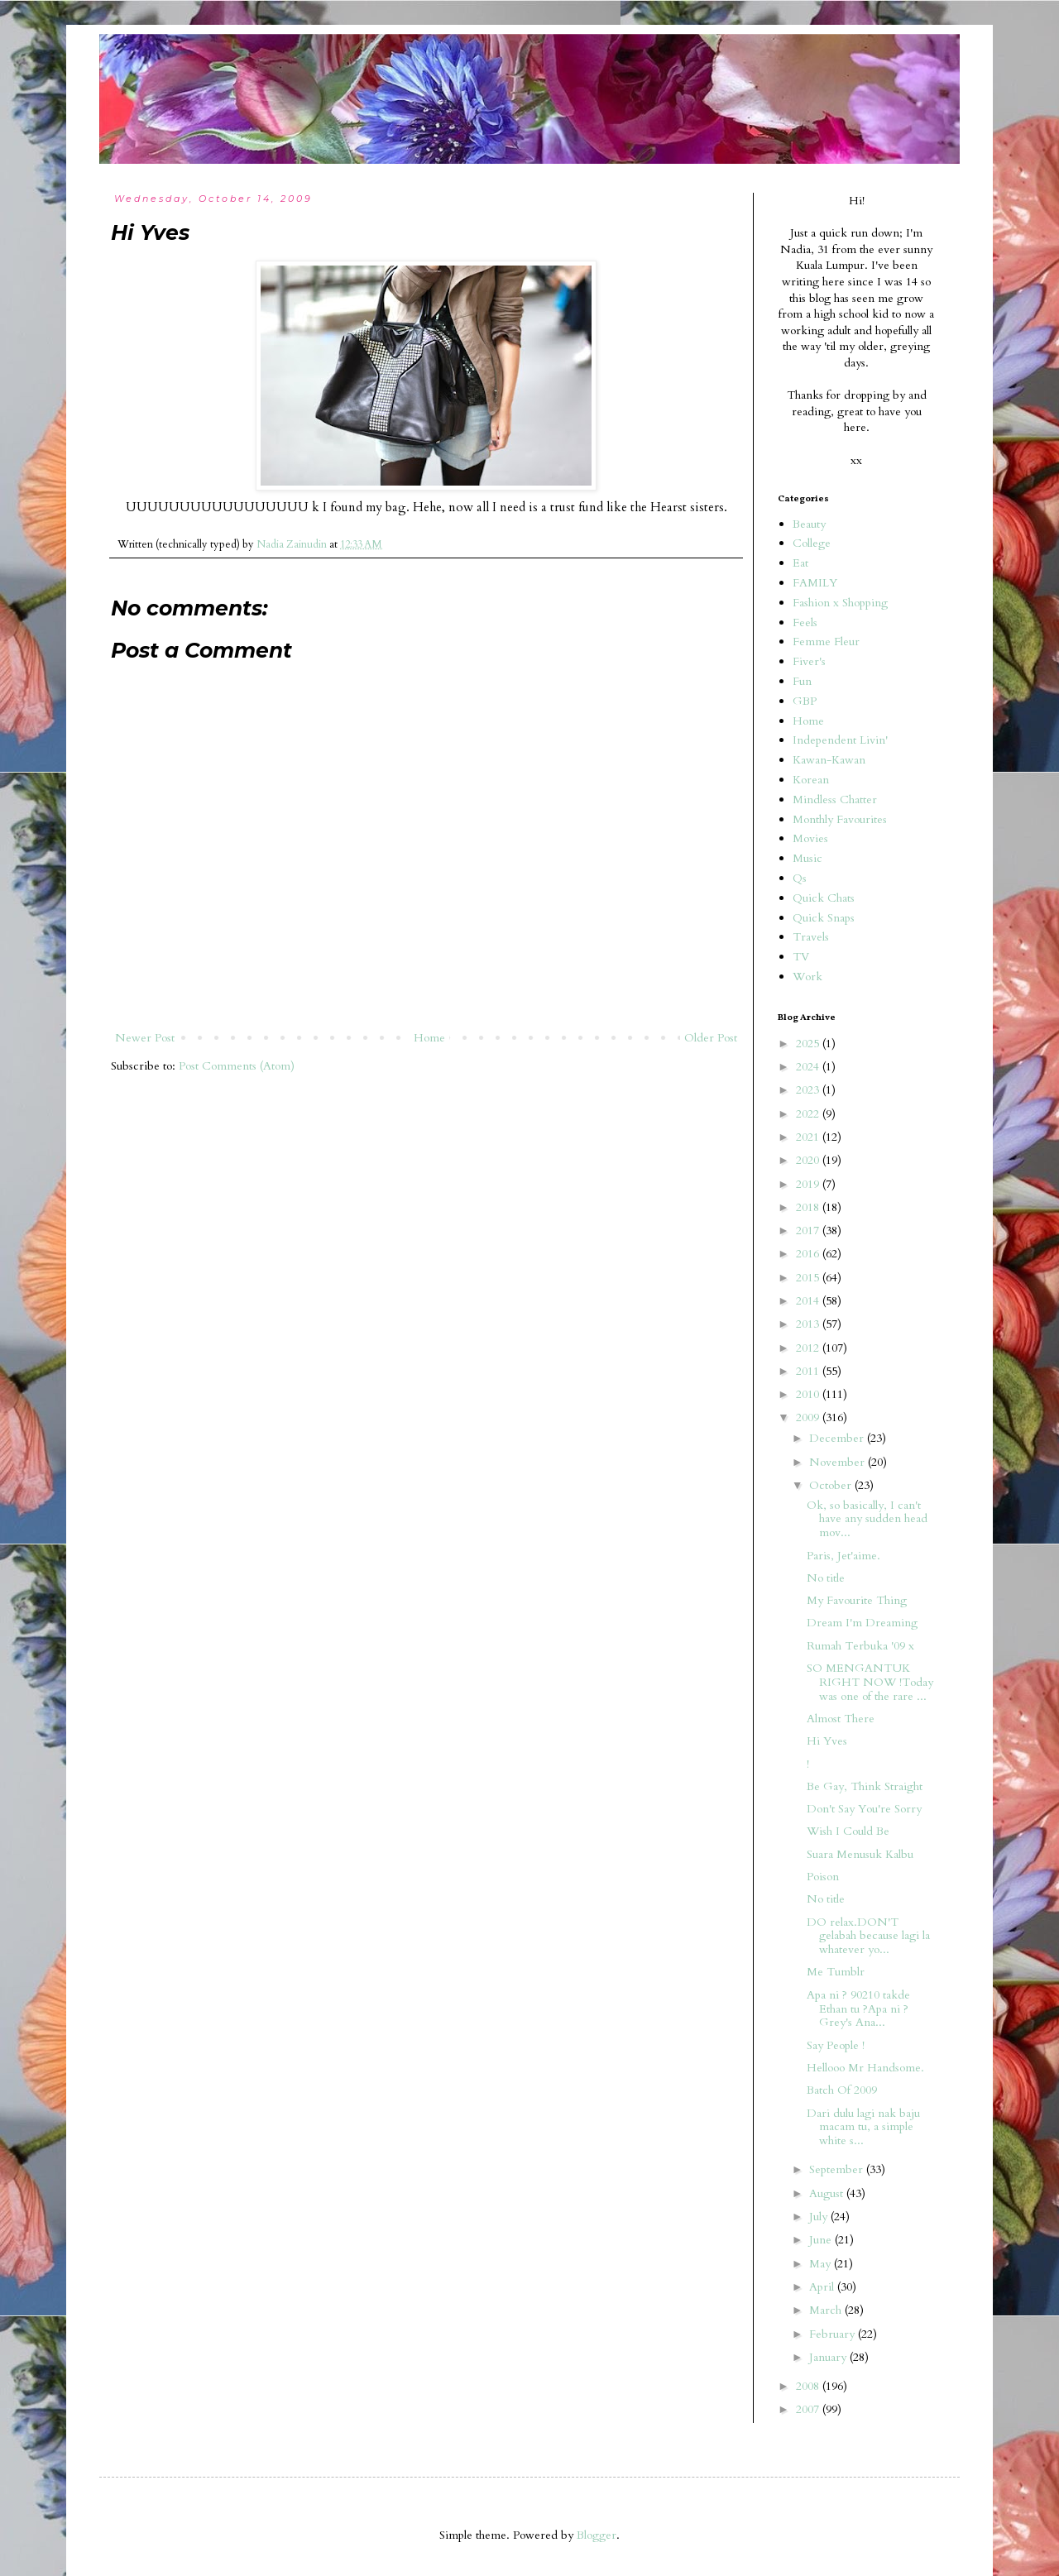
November (838, 1462)
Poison (823, 1876)
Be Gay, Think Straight (864, 1786)
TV (801, 957)
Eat (800, 563)
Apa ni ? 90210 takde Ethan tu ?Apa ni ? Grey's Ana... (858, 2009)
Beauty (809, 524)
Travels (811, 937)
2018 (809, 1207)
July (820, 2216)
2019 (809, 1184)
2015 (809, 1278)
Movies (810, 838)
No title (826, 1578)
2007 (809, 2409)
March (827, 2310)
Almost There (841, 1718)
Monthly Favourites (840, 819)
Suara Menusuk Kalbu (860, 1854)
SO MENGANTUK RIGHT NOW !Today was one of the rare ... (870, 1682)
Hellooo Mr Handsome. (865, 2068)
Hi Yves (827, 1741)
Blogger (596, 2535)
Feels (805, 622)
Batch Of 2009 (842, 2090)
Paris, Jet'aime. (843, 1555)
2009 (809, 1417)
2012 (809, 1348)
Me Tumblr (836, 1972)
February (833, 2334)
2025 (809, 1043)
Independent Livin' (840, 740)
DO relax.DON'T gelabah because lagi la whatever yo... (868, 1936)
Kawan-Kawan (829, 760)
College (812, 543)
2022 (809, 1114)
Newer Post (145, 1038)
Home (429, 1038)
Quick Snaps (824, 918)
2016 (809, 1254)
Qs (800, 878)
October (832, 1485)
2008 (809, 2386)
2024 (809, 1067)
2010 (809, 1394)
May (821, 2264)
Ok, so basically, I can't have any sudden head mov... (867, 1519)
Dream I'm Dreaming (862, 1622)
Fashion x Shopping (840, 602)
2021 (809, 1137)
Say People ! (836, 2045)
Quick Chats (824, 898)
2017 (809, 1230)
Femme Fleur (826, 641)
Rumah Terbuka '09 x (860, 1646)
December (838, 1438)
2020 (809, 1160)
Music (807, 858)
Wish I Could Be (848, 1831)
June (822, 2240)
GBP (805, 701)
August (827, 2193)
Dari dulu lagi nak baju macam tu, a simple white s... (863, 2127)
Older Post (710, 1038)
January (829, 2357)
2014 (809, 1301)
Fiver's (809, 661)
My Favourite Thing (857, 1600)
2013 (809, 1324)
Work (807, 976)
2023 (809, 1090)
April (823, 2287)
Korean (811, 780)
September (837, 2169)
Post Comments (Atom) (237, 1066)
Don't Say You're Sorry (864, 1809)
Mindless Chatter (835, 799)
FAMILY (815, 583)
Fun (802, 681)
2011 (809, 1371)
